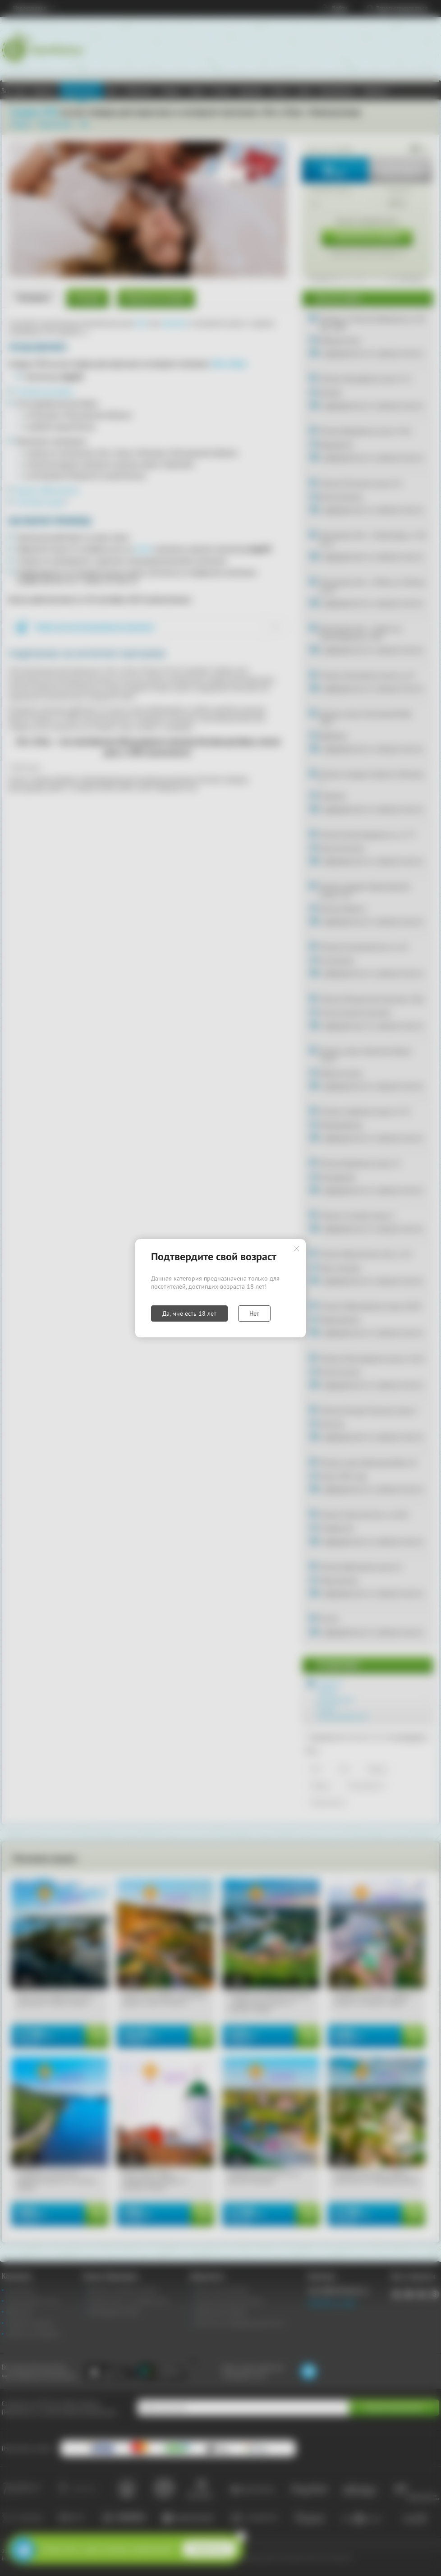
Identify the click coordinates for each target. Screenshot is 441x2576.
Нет (254, 1313)
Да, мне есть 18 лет (189, 1313)
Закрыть (296, 1248)
